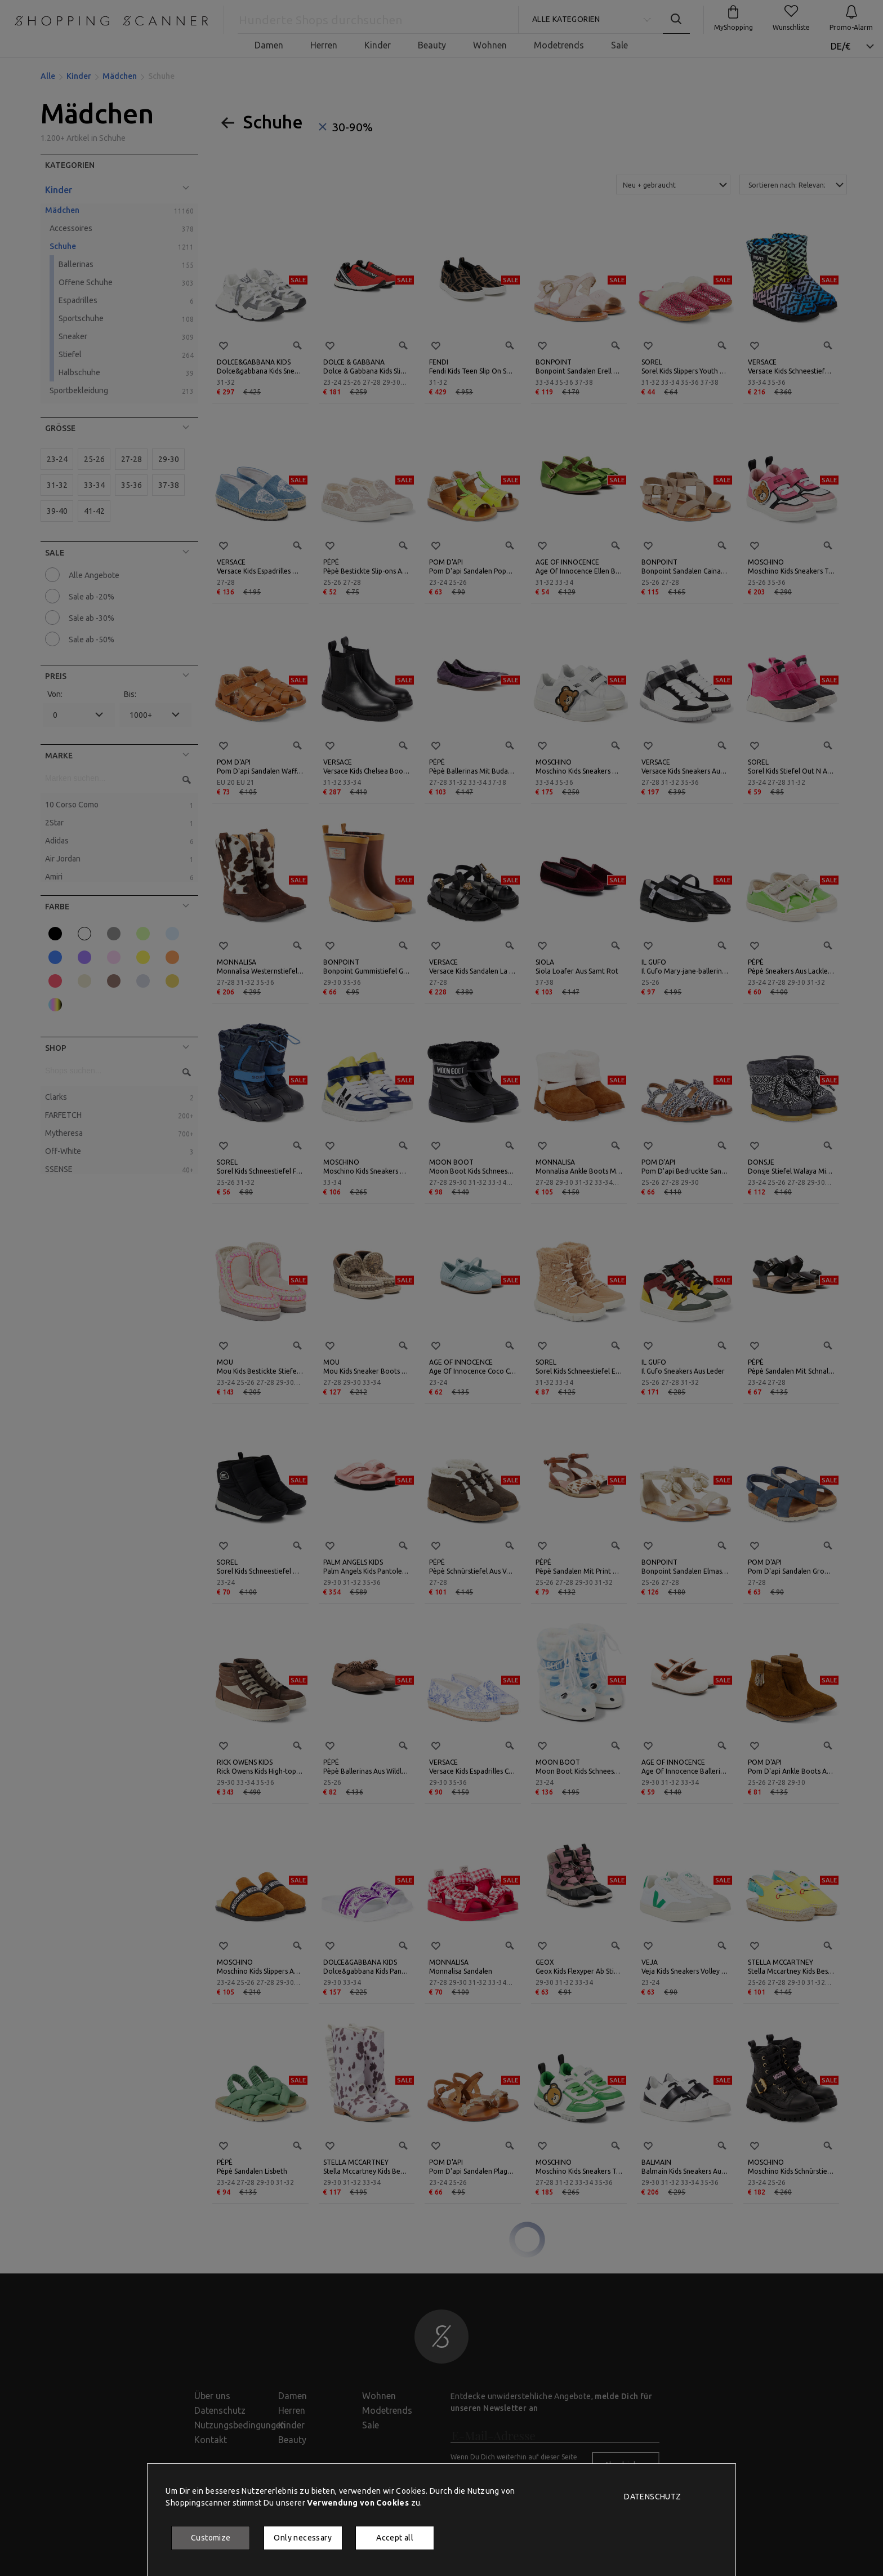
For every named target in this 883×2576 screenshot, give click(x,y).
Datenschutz (652, 2496)
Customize (211, 2537)
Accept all (394, 2537)
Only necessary (303, 2537)
